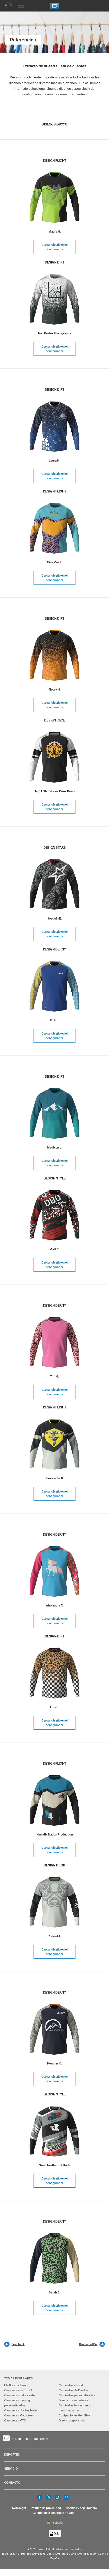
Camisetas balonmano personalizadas (74, 2408)
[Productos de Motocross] (8, 6)
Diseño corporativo (71, 2420)
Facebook (39, 2497)
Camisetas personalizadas (77, 2395)
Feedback (18, 2344)
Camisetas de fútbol (18, 2390)
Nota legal (19, 2508)
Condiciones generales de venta (54, 2513)
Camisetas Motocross (19, 2415)
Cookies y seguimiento (81, 2508)
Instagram (57, 2497)
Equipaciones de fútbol (75, 2415)
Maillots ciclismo (15, 2385)
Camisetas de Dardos (73, 2390)
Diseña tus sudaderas (73, 2400)
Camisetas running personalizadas (17, 2403)
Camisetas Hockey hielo (20, 2410)
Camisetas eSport (71, 2385)
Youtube (48, 2497)
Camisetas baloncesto (19, 2395)
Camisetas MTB (15, 2420)
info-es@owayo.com (33, 2558)
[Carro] (99, 5)
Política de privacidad (46, 2508)
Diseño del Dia (88, 2344)
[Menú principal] (21, 6)
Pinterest (66, 2497)
